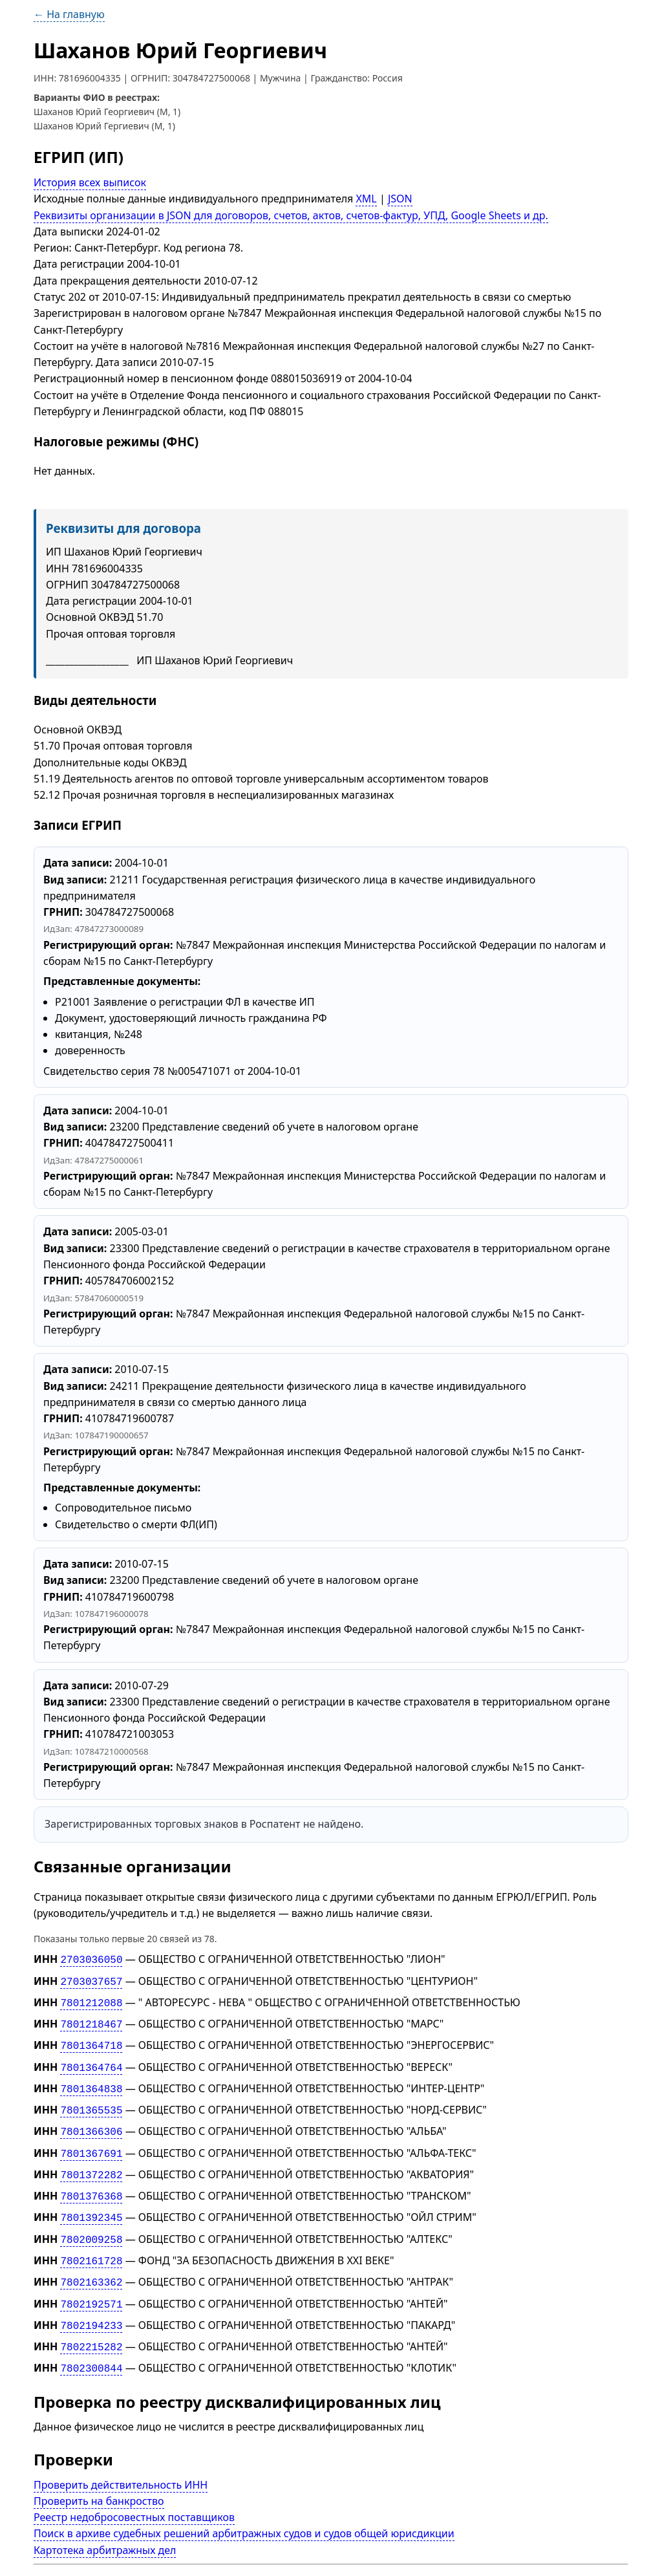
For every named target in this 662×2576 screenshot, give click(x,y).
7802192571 (91, 2283)
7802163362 (91, 2262)
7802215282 (91, 2323)
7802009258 (91, 2222)
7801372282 (91, 2161)
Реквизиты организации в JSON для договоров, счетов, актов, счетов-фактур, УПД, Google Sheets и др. (291, 215)
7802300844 (91, 2343)
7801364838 (91, 2080)
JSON (400, 198)
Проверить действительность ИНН (121, 2459)
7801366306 (91, 2121)
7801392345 (91, 2201)
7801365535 (91, 2101)
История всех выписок (90, 182)
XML (366, 198)
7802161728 (91, 2242)
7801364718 (91, 2040)
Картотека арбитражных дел (105, 2524)
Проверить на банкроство (99, 2475)
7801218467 (91, 2020)
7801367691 (91, 2141)
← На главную (69, 14)
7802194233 (91, 2303)
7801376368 (91, 2181)
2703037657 (91, 1980)
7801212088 (91, 2000)
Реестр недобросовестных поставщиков (134, 2491)
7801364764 (91, 2060)
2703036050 (91, 1959)
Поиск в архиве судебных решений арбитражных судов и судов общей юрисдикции (244, 2507)
